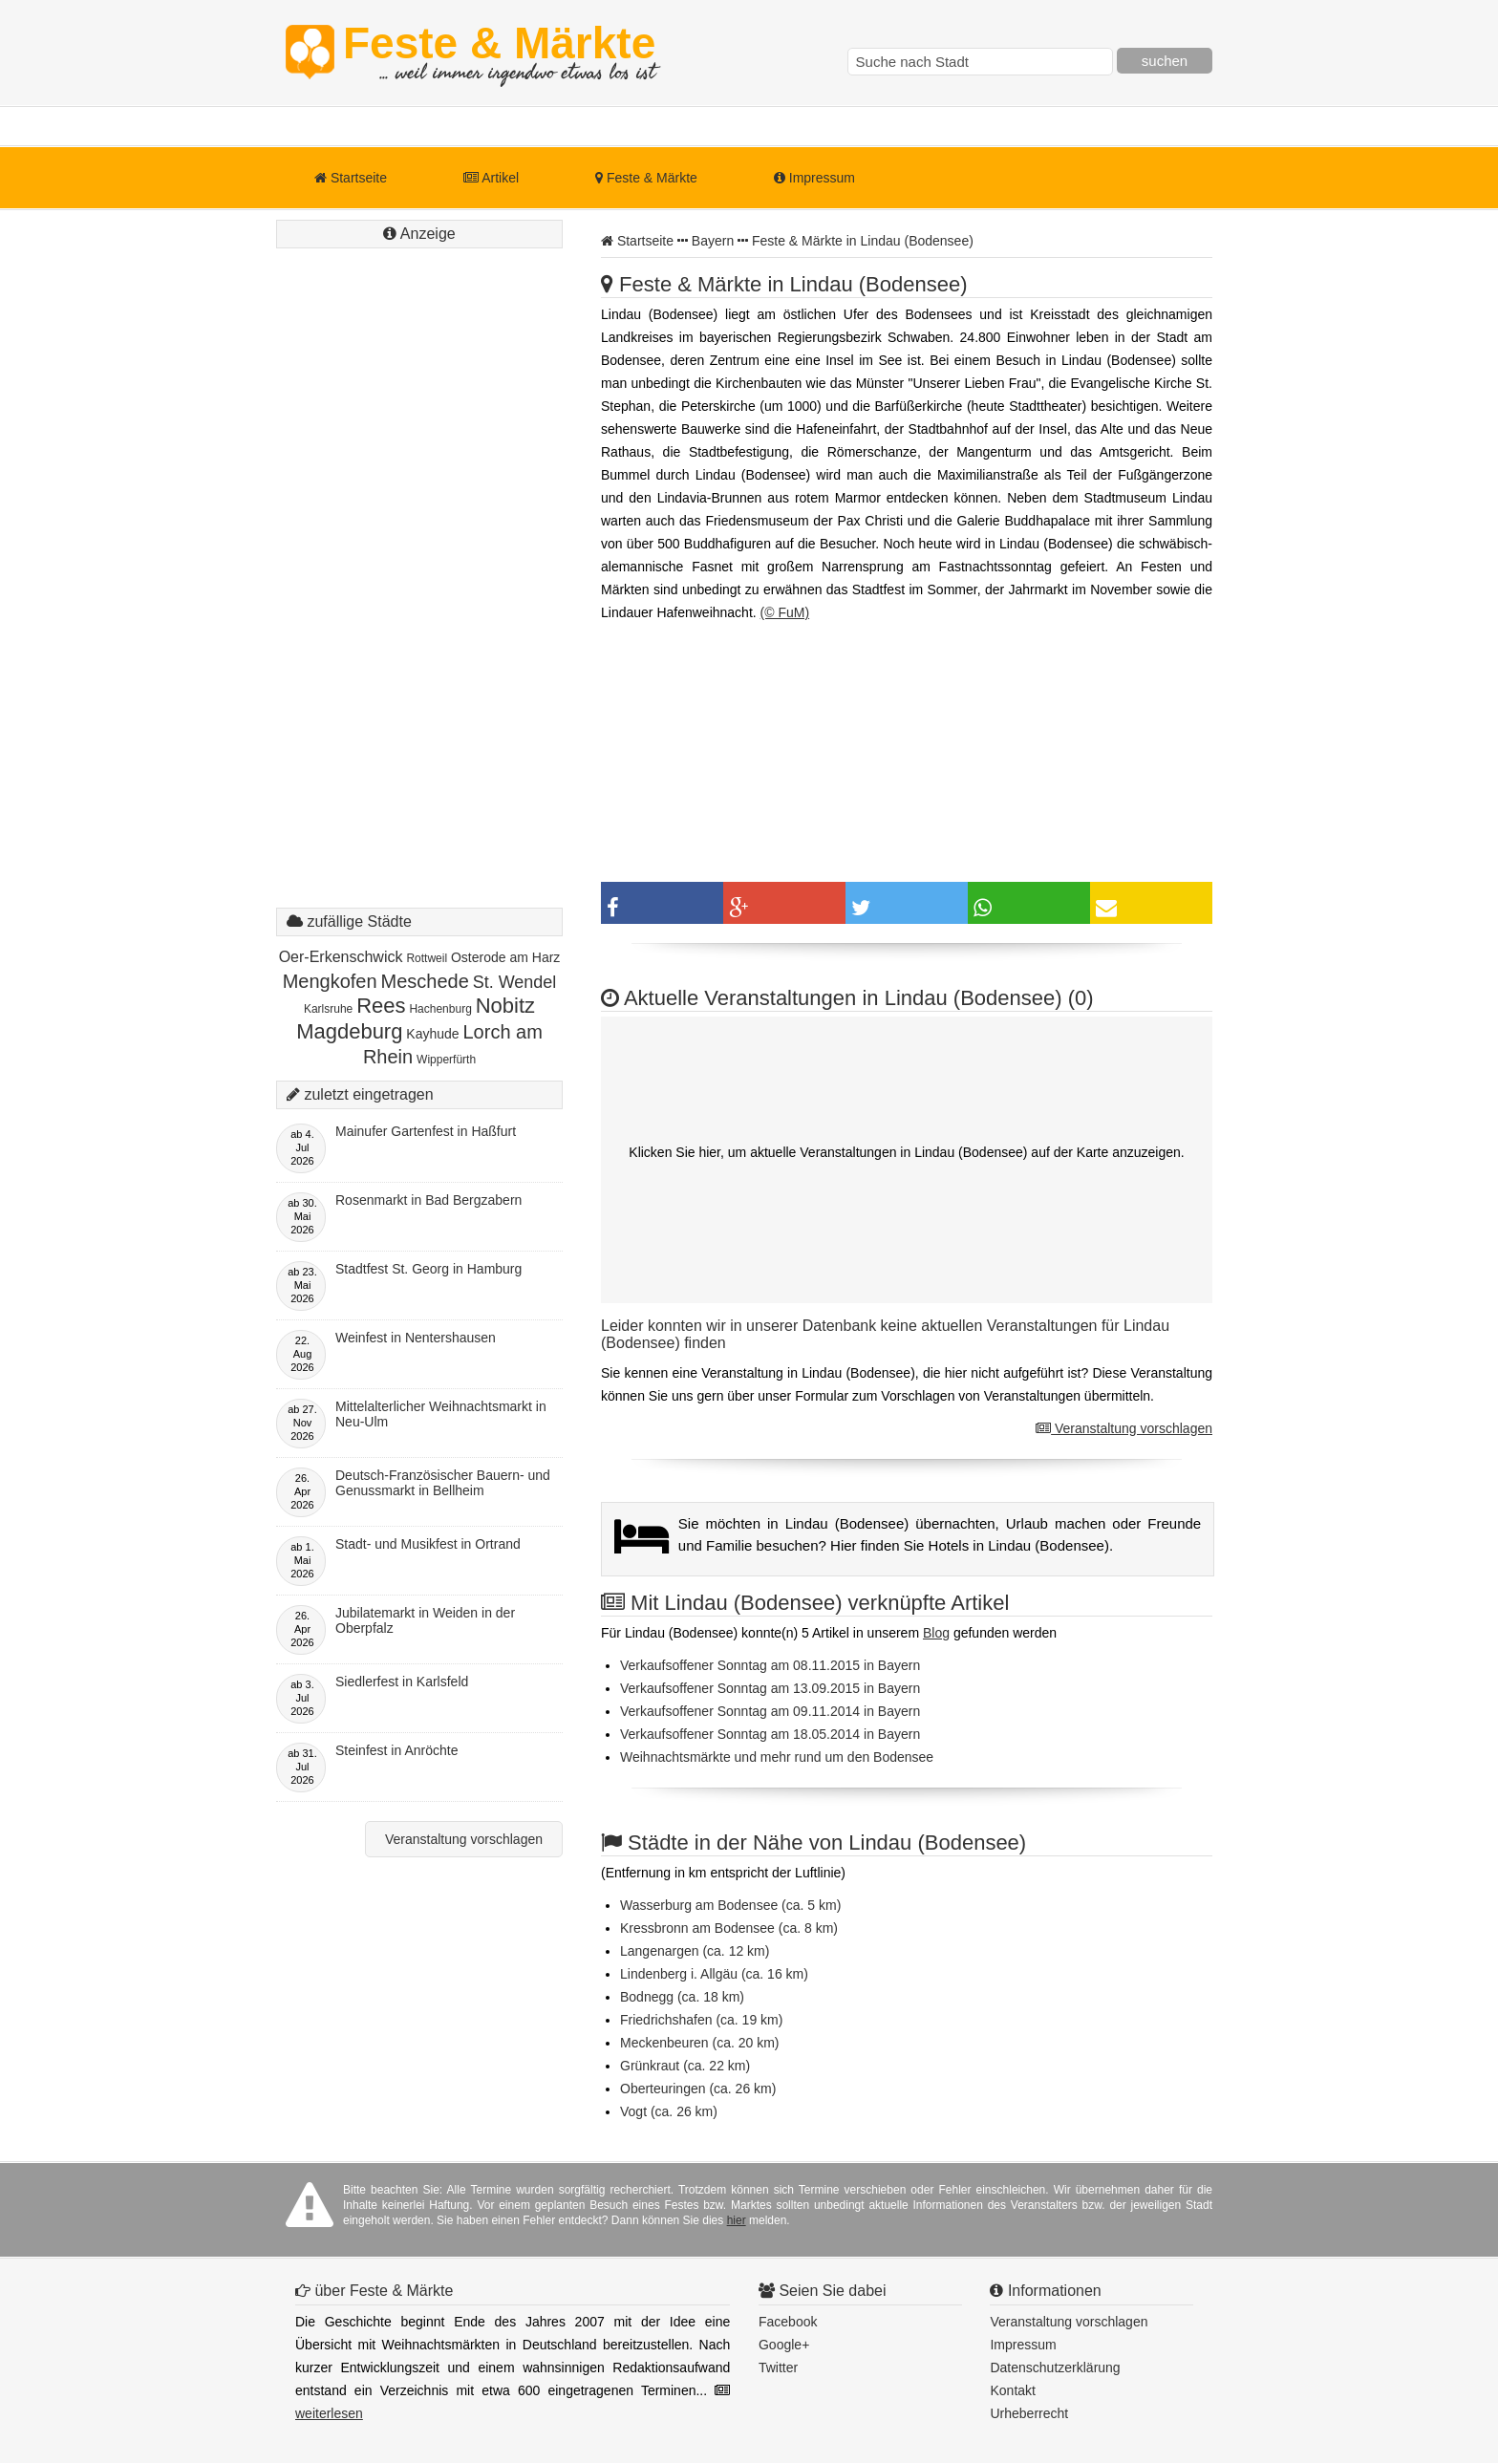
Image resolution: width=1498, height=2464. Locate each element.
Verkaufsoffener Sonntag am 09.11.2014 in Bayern (770, 1711)
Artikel (491, 177)
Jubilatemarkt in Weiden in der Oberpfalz (425, 1620)
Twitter (778, 2367)
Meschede (424, 981)
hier (736, 2220)
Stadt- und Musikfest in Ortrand (428, 1544)
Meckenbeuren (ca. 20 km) (700, 2042)
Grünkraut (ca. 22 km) (685, 2065)
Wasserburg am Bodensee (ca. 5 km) (730, 1905)
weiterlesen (329, 2413)
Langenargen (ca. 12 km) (694, 1951)
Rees (380, 1006)
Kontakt (1012, 2390)
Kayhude (432, 1033)
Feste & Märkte (499, 52)
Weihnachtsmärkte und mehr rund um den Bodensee (776, 1757)
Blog (936, 1632)
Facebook (788, 2321)
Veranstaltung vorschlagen (1124, 1428)
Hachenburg (440, 1009)
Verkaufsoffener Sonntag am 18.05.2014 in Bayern (770, 1734)
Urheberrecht (1029, 2413)
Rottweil (426, 958)
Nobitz (505, 1006)
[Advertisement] (419, 597)
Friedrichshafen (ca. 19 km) (701, 2019)
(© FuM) (785, 612)
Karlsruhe (328, 1009)
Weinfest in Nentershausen (415, 1337)
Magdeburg (349, 1031)
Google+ (784, 2344)
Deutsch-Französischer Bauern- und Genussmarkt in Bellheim (442, 1483)
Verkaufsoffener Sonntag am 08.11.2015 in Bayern (770, 1665)
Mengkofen (330, 981)
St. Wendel (515, 982)
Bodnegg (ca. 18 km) (682, 1996)
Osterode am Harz (505, 957)
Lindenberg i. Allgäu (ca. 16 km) (714, 1974)
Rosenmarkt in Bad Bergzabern (428, 1200)
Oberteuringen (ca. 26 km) (698, 2088)
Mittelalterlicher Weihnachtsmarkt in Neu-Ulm (440, 1414)
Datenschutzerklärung (1055, 2367)
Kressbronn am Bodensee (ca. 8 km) (729, 1928)
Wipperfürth (446, 1059)
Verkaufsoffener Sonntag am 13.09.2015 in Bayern (770, 1688)
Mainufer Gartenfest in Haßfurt (425, 1131)
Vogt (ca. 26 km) (668, 2111)
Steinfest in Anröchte (396, 1750)
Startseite (350, 177)
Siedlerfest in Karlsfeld (401, 1681)
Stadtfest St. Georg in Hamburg (428, 1268)
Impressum (814, 177)
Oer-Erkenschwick (341, 957)
